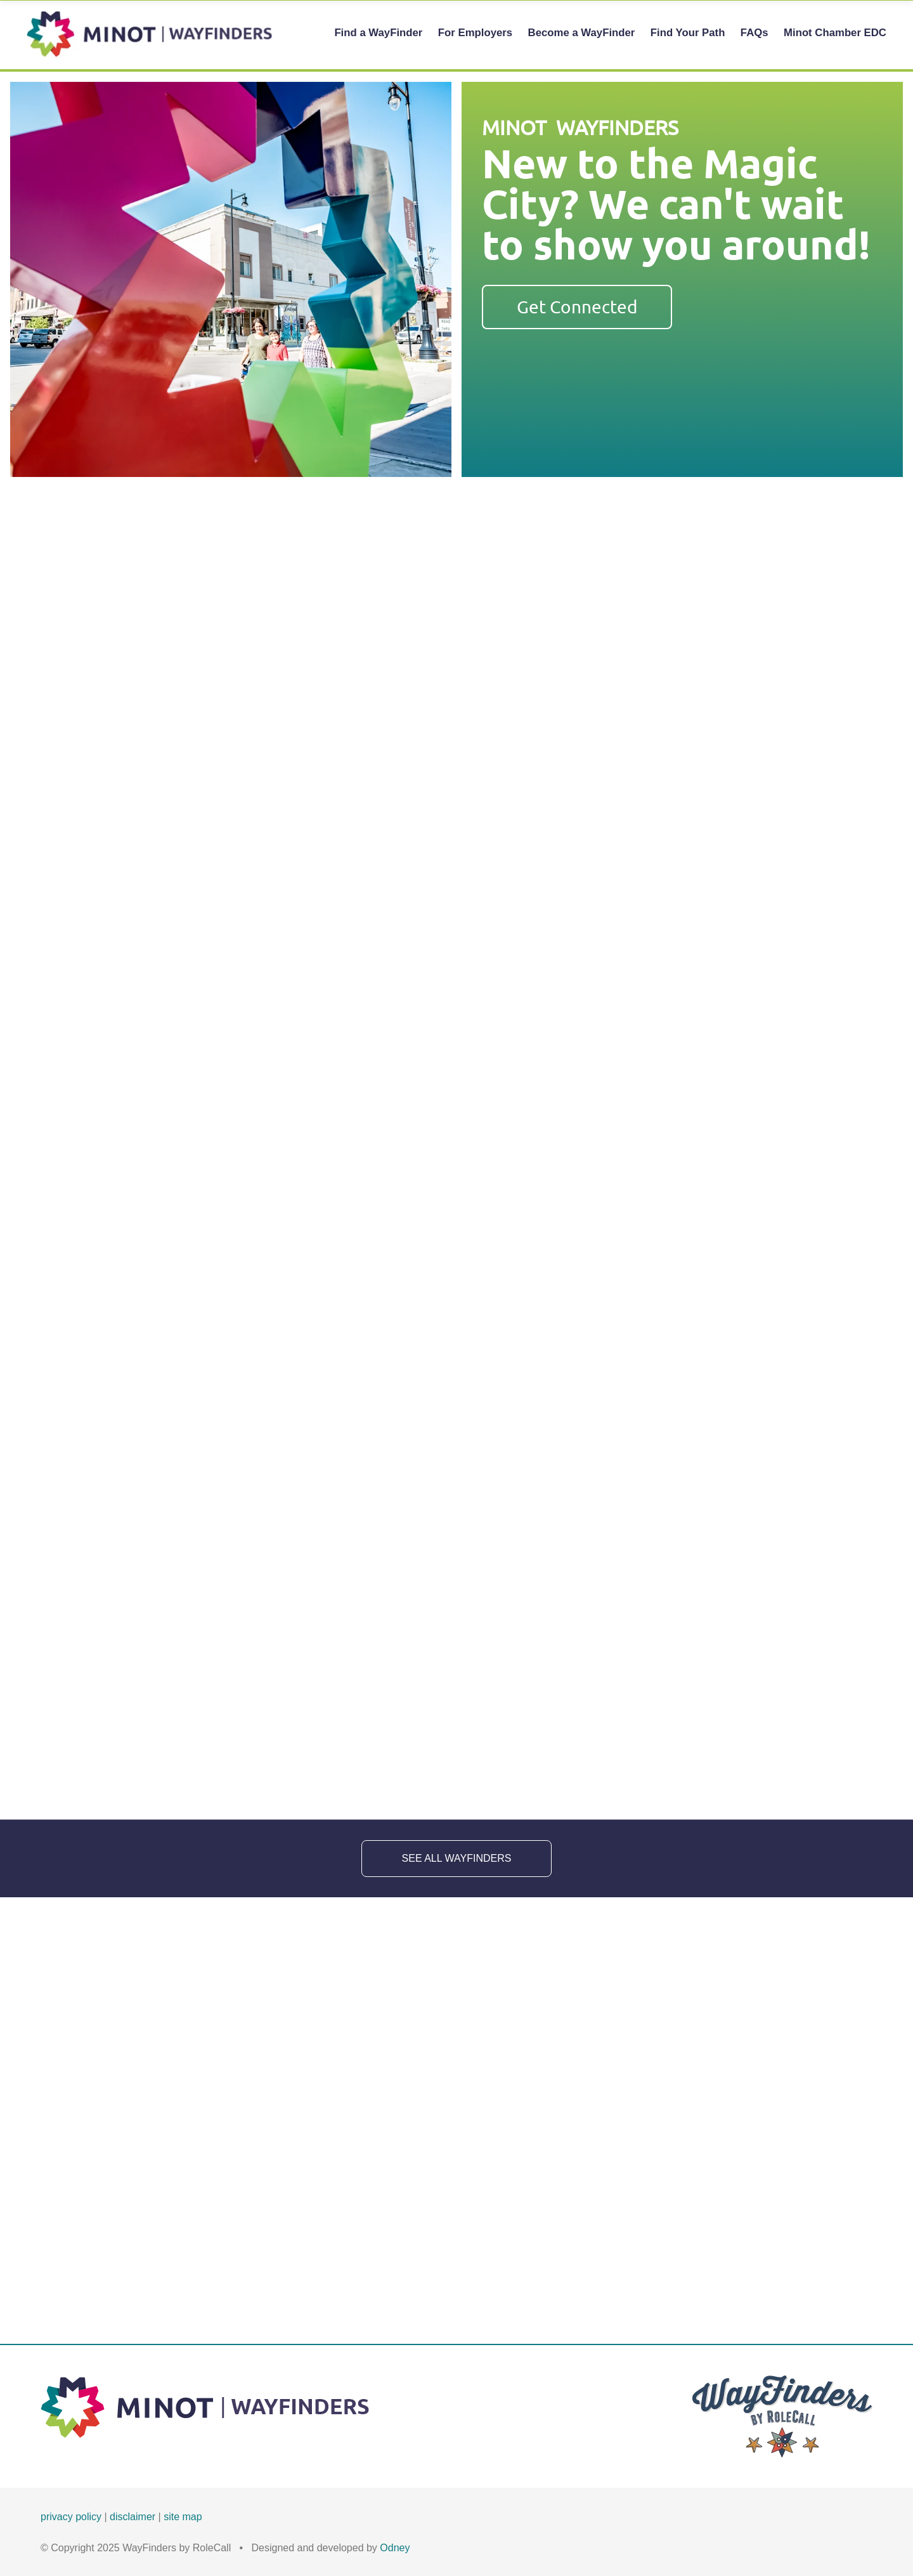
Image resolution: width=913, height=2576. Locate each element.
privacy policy (71, 2516)
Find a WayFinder (378, 33)
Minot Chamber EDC (835, 33)
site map (183, 2516)
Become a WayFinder (581, 33)
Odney (395, 2547)
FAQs (754, 33)
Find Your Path (688, 33)
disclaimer (132, 2516)
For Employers (475, 33)
